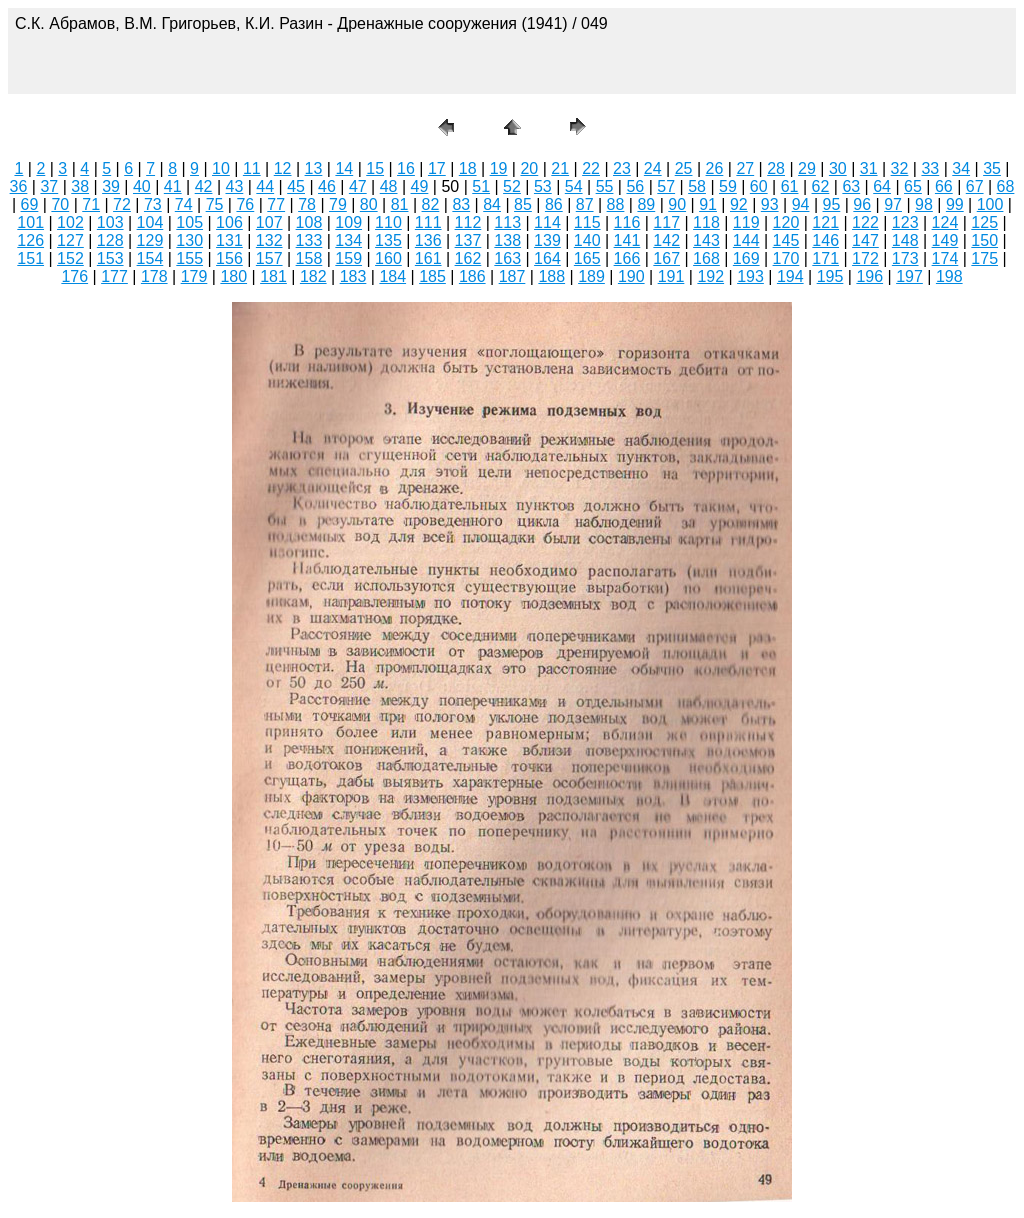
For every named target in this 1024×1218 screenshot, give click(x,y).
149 (945, 240)
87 (585, 204)
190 (631, 276)
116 (627, 222)
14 (344, 168)
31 (869, 168)
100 (990, 204)
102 (70, 222)
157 (269, 258)
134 (348, 240)
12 (283, 168)
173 (905, 258)
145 (786, 240)
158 (309, 258)
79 (338, 204)
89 (646, 204)
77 (276, 204)
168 (706, 258)
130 (189, 240)
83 (461, 204)
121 (825, 222)
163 (507, 258)
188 (551, 276)
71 (91, 204)
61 (790, 186)
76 (245, 204)
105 (189, 222)
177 (114, 276)
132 (269, 240)
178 (154, 276)
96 (862, 204)
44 (265, 186)
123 (905, 222)
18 (468, 168)
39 (111, 186)
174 (945, 258)
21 (560, 168)
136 (428, 240)
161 (428, 258)
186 (472, 276)
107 (269, 222)
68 (1006, 186)
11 (252, 168)
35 (992, 168)
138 (507, 240)
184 (392, 276)
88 (616, 204)
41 (173, 186)
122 (865, 222)
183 (353, 276)
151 (30, 258)
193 (750, 276)
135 (388, 240)
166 (627, 258)
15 (375, 168)
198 (949, 276)
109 (348, 222)
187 (512, 276)
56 (635, 186)
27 (745, 168)
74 (184, 204)
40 (142, 186)
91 (708, 204)
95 (832, 204)
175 (984, 258)
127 (70, 240)
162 (468, 258)
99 (955, 204)
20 (529, 168)
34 (961, 168)
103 (110, 222)
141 (627, 240)
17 (437, 168)
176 (74, 276)
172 (865, 258)
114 (547, 222)
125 (984, 222)
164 (547, 258)
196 (869, 276)
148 (905, 240)
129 (150, 240)
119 (746, 222)
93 (770, 204)
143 (706, 240)
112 (468, 222)
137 (468, 240)
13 (314, 168)
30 (838, 168)
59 (728, 186)
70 (60, 204)
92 (739, 204)
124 (945, 222)
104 (150, 222)
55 (605, 186)
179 (194, 276)
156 (229, 258)
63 (851, 186)
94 (801, 204)
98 (924, 204)
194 (790, 276)
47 (358, 186)
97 (893, 204)
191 (671, 276)
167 (666, 258)
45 (296, 186)
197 (909, 276)
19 (499, 168)
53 (543, 186)
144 (746, 240)
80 (369, 204)
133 (309, 240)
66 (944, 186)
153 (110, 258)
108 (309, 222)
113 (507, 222)
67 (975, 186)
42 (204, 186)
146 (825, 240)
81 (400, 204)
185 (432, 276)
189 (591, 276)
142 (666, 240)
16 (406, 168)
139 (547, 240)
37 (49, 186)
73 (153, 204)
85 (523, 204)
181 (273, 276)
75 (215, 204)
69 (30, 204)
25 (684, 168)
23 (622, 168)
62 (821, 186)
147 (865, 240)
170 (786, 258)
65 (913, 186)
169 (746, 258)
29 (807, 168)
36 (19, 186)
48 (389, 186)
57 (666, 186)
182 (313, 276)
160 (388, 258)
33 (930, 168)
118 (706, 222)
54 (574, 186)
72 (122, 204)
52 (512, 186)
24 (653, 168)
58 (697, 186)
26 (715, 168)
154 (150, 258)
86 (554, 204)
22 (591, 168)
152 (70, 258)
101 (30, 222)
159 (348, 258)
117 (666, 222)
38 (80, 186)
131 (229, 240)
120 (786, 222)
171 (825, 258)
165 (587, 258)
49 (420, 186)
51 (481, 186)
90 (677, 204)
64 (882, 186)
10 (221, 168)
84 (492, 204)
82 (431, 204)
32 (900, 168)
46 (327, 186)
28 (776, 168)
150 (984, 240)
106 (229, 222)
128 (110, 240)
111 (428, 222)
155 (189, 258)
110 (388, 222)
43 (235, 186)
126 (30, 240)
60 (759, 186)
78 (307, 204)
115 (587, 222)
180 (233, 276)
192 (710, 276)
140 (587, 240)
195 (830, 276)
